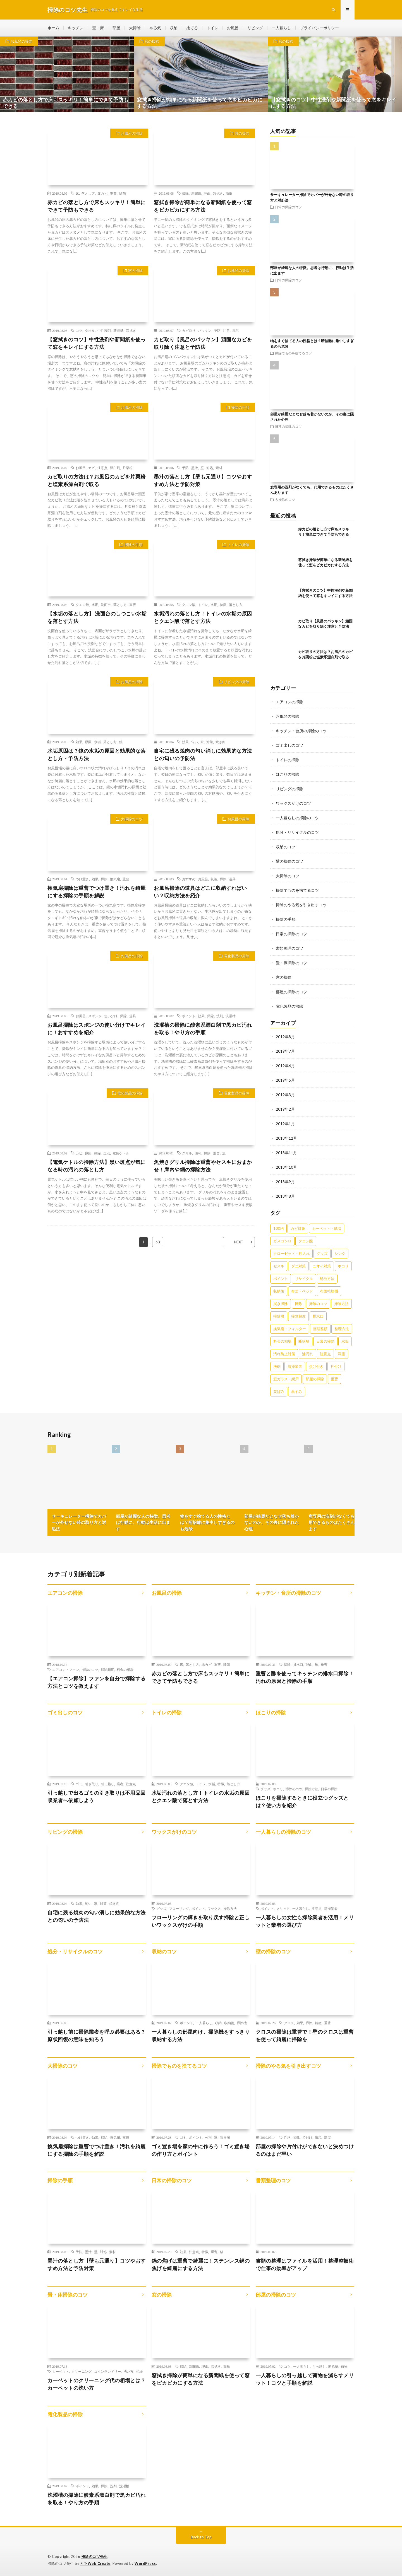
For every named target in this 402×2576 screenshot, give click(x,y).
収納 (174, 27)
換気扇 (115, 879)
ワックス (214, 1908)
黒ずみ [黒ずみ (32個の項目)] (296, 1391)
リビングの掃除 (236, 682)
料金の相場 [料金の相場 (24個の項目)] (282, 1341)
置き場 (225, 2137)
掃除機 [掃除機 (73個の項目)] (278, 1316)
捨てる (192, 27)
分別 (208, 2137)
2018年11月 (286, 1152)
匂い (194, 741)
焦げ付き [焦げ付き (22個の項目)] (316, 1366)
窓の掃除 (152, 41)
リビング (255, 27)
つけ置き (82, 879)
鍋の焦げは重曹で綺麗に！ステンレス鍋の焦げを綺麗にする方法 (201, 2264)
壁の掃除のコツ (289, 861)
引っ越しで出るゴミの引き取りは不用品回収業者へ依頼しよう (96, 1796)
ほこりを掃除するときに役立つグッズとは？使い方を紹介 (302, 1801)
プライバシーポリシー (319, 27)
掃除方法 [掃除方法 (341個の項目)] (341, 1303)
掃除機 (242, 2022)
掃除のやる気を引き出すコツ (301, 904)
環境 (318, 2137)
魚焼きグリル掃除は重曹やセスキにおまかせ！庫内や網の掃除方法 (203, 1166)
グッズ (265, 1788)
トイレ (212, 27)
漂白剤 (115, 467)
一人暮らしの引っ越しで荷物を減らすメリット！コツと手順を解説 (305, 2379)
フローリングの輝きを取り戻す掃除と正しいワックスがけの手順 (201, 1921)
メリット (283, 1908)
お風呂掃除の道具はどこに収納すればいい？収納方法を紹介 (200, 891)
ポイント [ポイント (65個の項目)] (280, 1278)
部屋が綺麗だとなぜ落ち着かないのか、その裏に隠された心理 (271, 1522)
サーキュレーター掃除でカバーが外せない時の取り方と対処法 (79, 1522)
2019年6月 (285, 1065)
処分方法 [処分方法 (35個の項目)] (327, 1278)
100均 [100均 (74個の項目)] (278, 1228)
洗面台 (106, 604)
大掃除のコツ (132, 819)
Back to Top (201, 2536)
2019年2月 (285, 1109)
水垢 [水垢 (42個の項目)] (345, 1341)
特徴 (223, 604)
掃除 (185, 193)
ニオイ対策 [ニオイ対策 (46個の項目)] (322, 1266)
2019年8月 (285, 1036)
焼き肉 (221, 741)
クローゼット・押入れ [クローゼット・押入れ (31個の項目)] (291, 1253)
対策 (209, 741)
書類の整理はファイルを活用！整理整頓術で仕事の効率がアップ (305, 2264)
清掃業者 (331, 1908)
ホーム (53, 27)
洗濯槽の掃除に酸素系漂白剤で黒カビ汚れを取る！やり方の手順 (203, 1028)
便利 (198, 1153)
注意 (226, 330)
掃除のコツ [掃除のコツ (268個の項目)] (318, 1303)
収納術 (229, 2022)
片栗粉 (128, 467)
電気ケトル (121, 1153)
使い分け (111, 1016)
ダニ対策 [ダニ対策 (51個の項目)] (298, 1266)
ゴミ (79, 1783)
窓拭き (218, 193)
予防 (217, 330)
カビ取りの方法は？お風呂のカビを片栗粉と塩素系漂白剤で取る (96, 480)
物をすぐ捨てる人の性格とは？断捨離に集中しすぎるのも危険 (207, 1522)
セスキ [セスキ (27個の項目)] (278, 1266)
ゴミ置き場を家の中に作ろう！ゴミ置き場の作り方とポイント (201, 2150)
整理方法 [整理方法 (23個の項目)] (341, 1328)
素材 (219, 467)
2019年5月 (285, 1080)
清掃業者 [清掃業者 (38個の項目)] (295, 1366)
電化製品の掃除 (236, 956)
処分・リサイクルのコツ (297, 832)
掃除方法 (311, 1788)
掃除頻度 (107, 1669)
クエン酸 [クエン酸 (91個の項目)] (305, 1241)
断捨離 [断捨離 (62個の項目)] (303, 1341)
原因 (88, 741)
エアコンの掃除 (289, 701)
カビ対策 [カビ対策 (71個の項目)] (298, 1228)
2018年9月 (285, 1181)
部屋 (116, 27)
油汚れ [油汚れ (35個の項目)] (307, 1354)
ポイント (188, 1016)
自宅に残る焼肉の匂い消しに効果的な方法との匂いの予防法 (203, 754)
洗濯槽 (231, 1016)
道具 (232, 879)
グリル (187, 1153)
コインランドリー (107, 2371)
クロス (289, 2022)
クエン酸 (82, 604)
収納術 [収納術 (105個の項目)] (278, 1291)
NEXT (238, 1242)
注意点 (102, 467)
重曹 (113, 193)
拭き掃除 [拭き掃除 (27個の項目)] (280, 1303)
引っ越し (107, 1783)
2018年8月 (285, 1196)
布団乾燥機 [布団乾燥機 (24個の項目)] (329, 1291)
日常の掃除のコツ (288, 207)
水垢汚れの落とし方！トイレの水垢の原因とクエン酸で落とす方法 (203, 617)
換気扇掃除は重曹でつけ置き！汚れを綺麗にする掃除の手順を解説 (96, 891)
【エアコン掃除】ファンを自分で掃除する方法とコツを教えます (96, 1682)
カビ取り (188, 330)
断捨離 (333, 2366)
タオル (90, 330)
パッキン (204, 330)
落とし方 (88, 193)
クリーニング (81, 2371)
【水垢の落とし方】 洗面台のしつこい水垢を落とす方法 (97, 617)
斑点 (106, 1153)
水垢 (95, 604)
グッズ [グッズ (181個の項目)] (322, 1253)
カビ (91, 467)
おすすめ (188, 879)
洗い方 (128, 2371)
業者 (120, 1783)
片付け (307, 2137)
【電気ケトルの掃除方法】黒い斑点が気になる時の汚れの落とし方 (96, 1166)
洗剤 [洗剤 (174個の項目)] (277, 1366)
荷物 (344, 2366)
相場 (139, 2371)
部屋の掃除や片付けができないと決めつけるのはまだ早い (305, 2150)
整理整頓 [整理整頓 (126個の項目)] (320, 1328)
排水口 (298, 1664)
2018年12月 (286, 1138)
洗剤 (219, 1016)
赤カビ (102, 193)
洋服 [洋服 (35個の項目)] (341, 1354)
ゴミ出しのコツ (289, 745)
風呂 (235, 330)
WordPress (145, 2563)
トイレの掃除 (238, 544)
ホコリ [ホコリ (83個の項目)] (343, 1266)
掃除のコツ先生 (94, 2556)
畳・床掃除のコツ (291, 962)
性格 (287, 2137)
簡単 (229, 193)
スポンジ (95, 1016)
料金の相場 (125, 1669)
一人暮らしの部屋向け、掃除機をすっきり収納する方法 (201, 2035)
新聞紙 (196, 193)
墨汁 (194, 467)
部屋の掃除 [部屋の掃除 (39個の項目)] (315, 1379)
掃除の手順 (240, 407)
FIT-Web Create (95, 2563)
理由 (207, 193)
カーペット (60, 2371)
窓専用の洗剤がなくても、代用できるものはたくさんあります (335, 1522)
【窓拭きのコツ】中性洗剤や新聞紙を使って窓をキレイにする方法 (96, 343)
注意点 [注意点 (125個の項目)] (325, 1354)
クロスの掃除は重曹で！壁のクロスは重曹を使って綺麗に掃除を (305, 2035)
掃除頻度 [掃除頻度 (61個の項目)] (298, 1316)
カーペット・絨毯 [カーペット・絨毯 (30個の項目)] (326, 1228)
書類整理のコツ (289, 948)
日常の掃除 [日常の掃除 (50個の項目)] (325, 1341)
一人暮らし (281, 27)
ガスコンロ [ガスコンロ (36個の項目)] (282, 1241)
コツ (79, 330)
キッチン (75, 27)
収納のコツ (285, 846)
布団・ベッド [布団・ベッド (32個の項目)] (302, 1291)
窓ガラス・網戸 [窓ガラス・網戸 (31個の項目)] (286, 1379)
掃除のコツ (90, 1669)
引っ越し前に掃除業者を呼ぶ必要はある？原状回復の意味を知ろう (96, 2035)
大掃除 (135, 27)
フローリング (179, 1908)
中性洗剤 (104, 330)
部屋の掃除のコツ (291, 991)
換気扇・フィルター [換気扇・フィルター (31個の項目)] (289, 1328)
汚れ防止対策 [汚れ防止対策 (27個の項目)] (284, 1354)
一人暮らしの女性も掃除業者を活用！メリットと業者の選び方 (305, 1921)
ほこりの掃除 (287, 774)
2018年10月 (286, 1167)
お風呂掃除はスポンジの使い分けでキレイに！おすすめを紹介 (96, 1028)
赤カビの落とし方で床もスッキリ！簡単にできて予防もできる (96, 206)
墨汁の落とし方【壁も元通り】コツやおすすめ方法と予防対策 (203, 480)
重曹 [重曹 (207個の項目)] (334, 1379)
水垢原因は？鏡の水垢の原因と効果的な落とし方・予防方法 (96, 754)
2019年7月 (285, 1051)
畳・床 (98, 27)
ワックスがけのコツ (293, 803)
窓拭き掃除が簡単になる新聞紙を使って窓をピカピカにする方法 (203, 206)
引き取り (91, 1783)
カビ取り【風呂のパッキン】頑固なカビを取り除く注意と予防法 (203, 343)
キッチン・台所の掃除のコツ (301, 730)
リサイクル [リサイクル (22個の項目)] (304, 1278)
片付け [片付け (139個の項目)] (336, 1366)
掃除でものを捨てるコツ (293, 353)
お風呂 (233, 27)
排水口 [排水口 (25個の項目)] (318, 1316)
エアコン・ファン (65, 1669)
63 (157, 1242)
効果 (79, 741)
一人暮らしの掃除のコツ (297, 817)
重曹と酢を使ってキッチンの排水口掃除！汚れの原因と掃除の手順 (305, 1677)
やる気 (155, 27)
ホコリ (278, 1788)
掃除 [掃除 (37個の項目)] (298, 1303)
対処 (209, 467)
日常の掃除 (329, 1788)
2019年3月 (285, 1094)
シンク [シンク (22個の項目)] (339, 1253)
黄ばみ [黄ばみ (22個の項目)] (278, 1391)
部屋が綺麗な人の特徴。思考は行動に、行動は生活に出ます (143, 1522)
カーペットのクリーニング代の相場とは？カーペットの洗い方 (96, 2384)
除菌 (122, 193)
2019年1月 (285, 1123)
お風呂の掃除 (21, 41)
